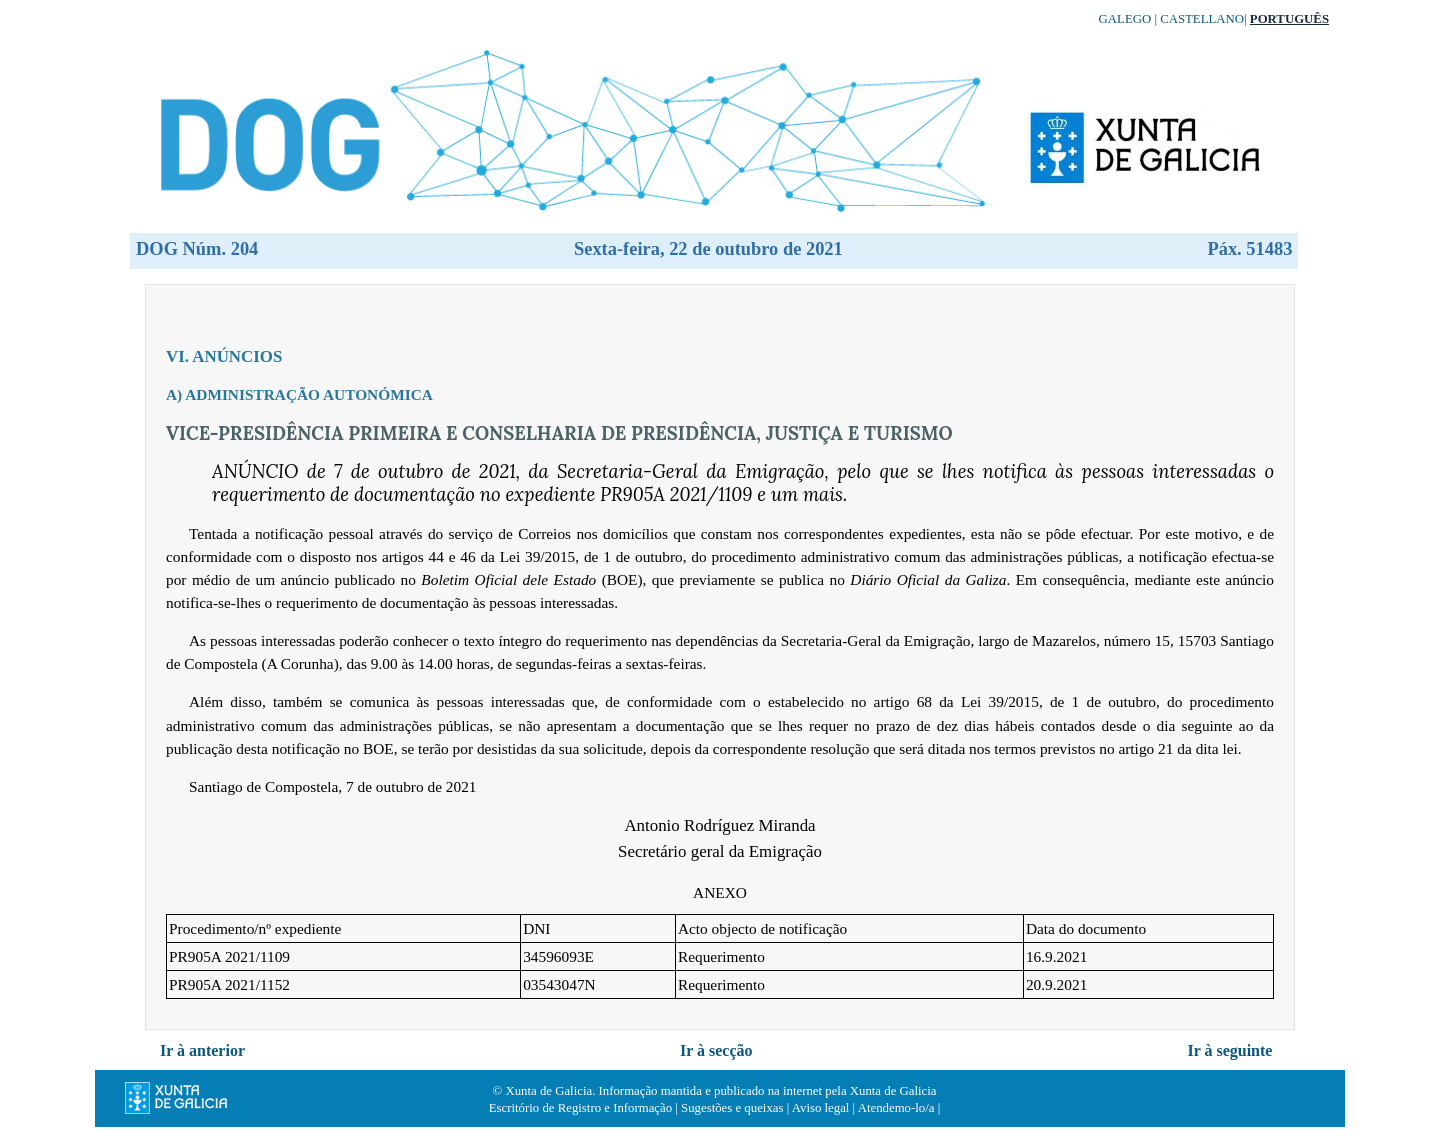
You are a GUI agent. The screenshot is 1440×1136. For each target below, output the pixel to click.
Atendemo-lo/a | (899, 1108)
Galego (1125, 19)
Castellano (1202, 19)
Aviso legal (821, 1108)
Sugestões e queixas (732, 1108)
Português (1289, 19)
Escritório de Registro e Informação (580, 1108)
